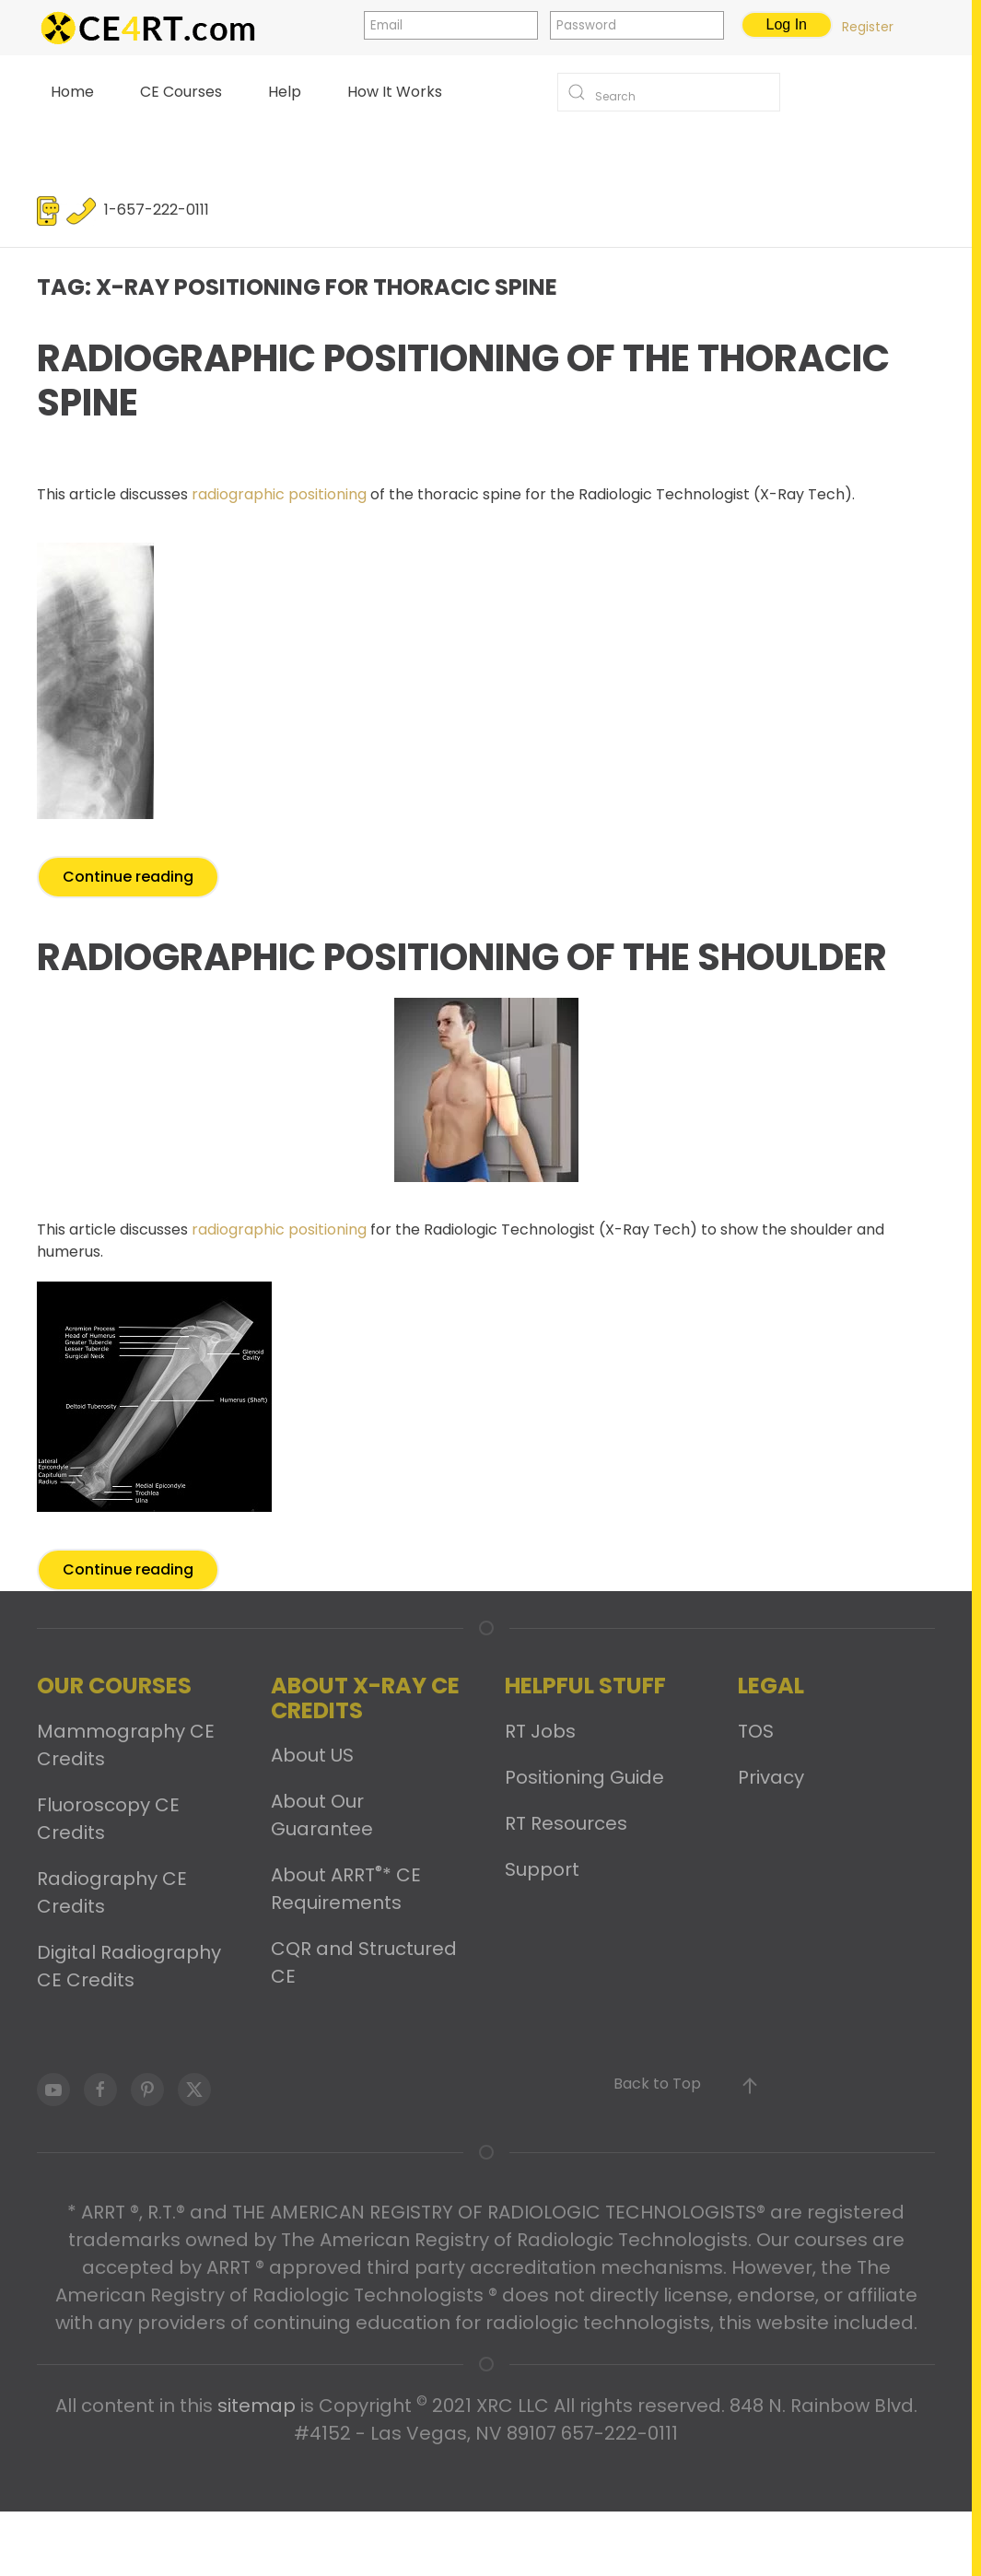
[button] (750, 2086)
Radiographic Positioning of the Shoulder (462, 957)
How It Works (394, 91)
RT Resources (566, 1823)
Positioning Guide (584, 1777)
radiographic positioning (277, 494)
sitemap (256, 2405)
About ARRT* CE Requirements (346, 1888)
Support (542, 1869)
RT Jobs (540, 1731)
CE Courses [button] (181, 91)
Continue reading (128, 876)
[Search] (668, 92)
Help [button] (284, 91)
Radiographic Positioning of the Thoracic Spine (463, 380)
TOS (756, 1731)
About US (312, 1755)
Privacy (771, 1777)
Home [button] (72, 91)
